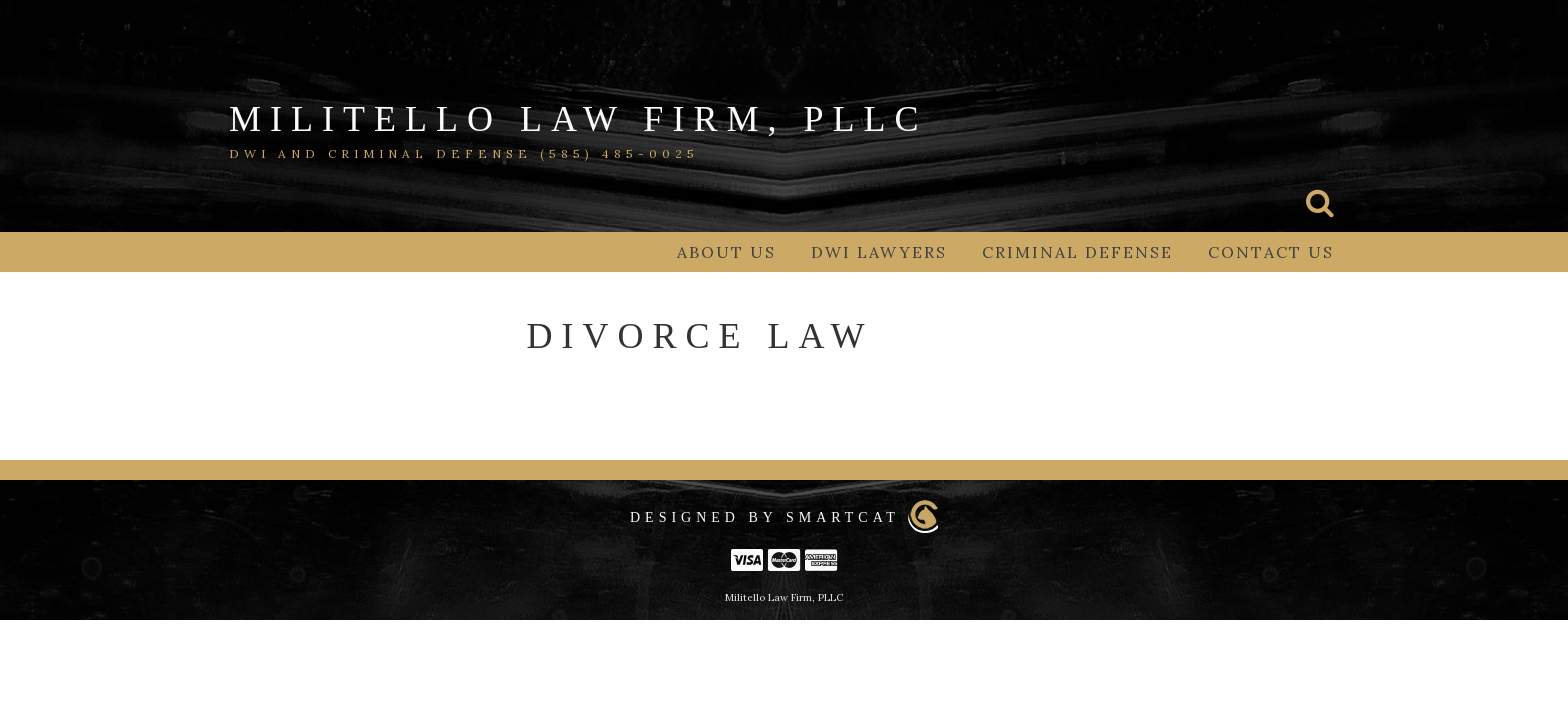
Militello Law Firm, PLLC (578, 119)
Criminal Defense (1077, 252)
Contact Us (1271, 252)
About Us (726, 252)
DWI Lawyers (879, 252)
